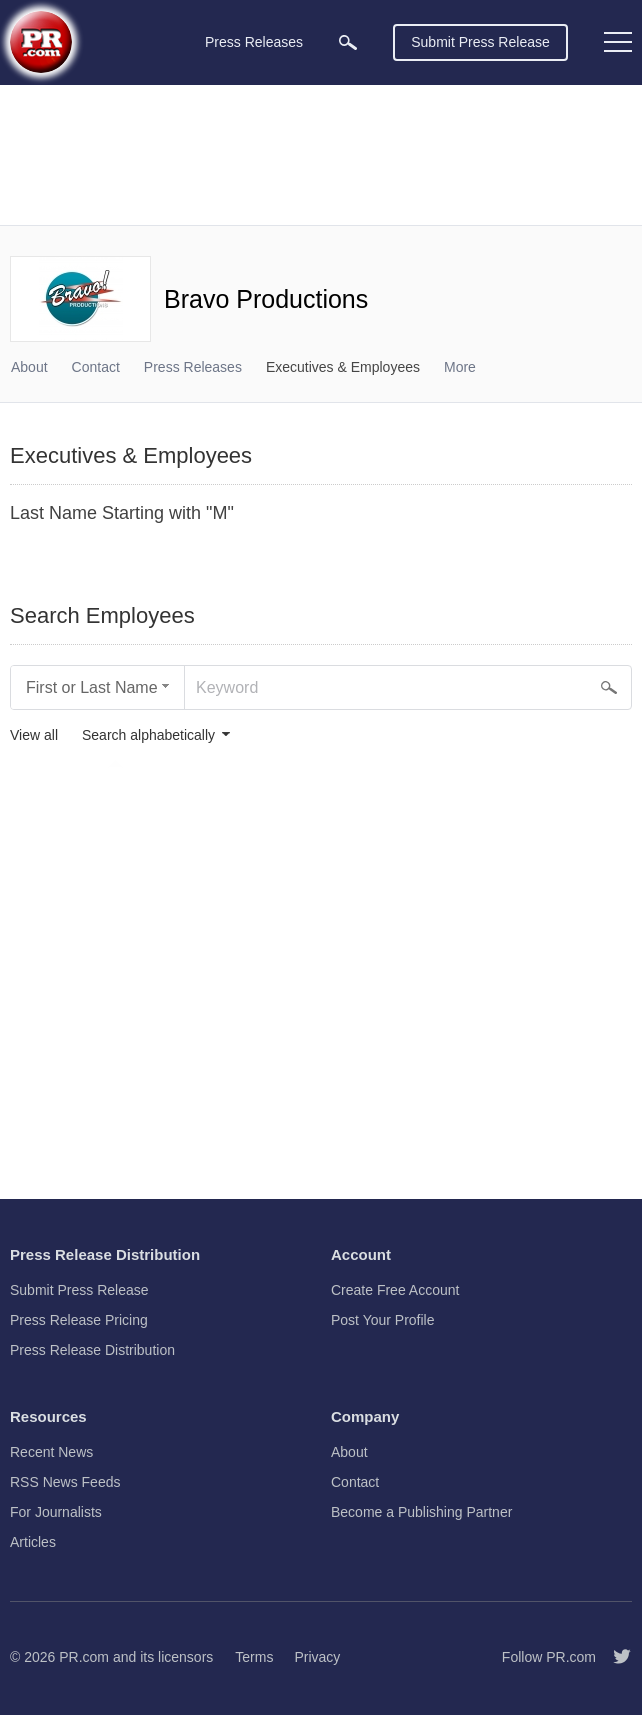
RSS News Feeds (65, 1482)
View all (34, 735)
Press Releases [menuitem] (254, 42)
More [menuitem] (460, 367)
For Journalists (56, 1512)
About (29, 367)
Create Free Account (395, 1290)
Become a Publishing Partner (421, 1512)
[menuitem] (348, 42)
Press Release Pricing (79, 1320)
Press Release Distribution (92, 1350)
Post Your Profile (383, 1320)
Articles (33, 1542)
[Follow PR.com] (614, 1657)
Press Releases (193, 367)
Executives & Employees (343, 367)
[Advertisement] (321, 155)
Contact (96, 367)
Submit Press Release (480, 42)
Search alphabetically (148, 735)
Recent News (51, 1452)
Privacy (317, 1657)
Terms (254, 1657)
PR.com (84, 1657)
